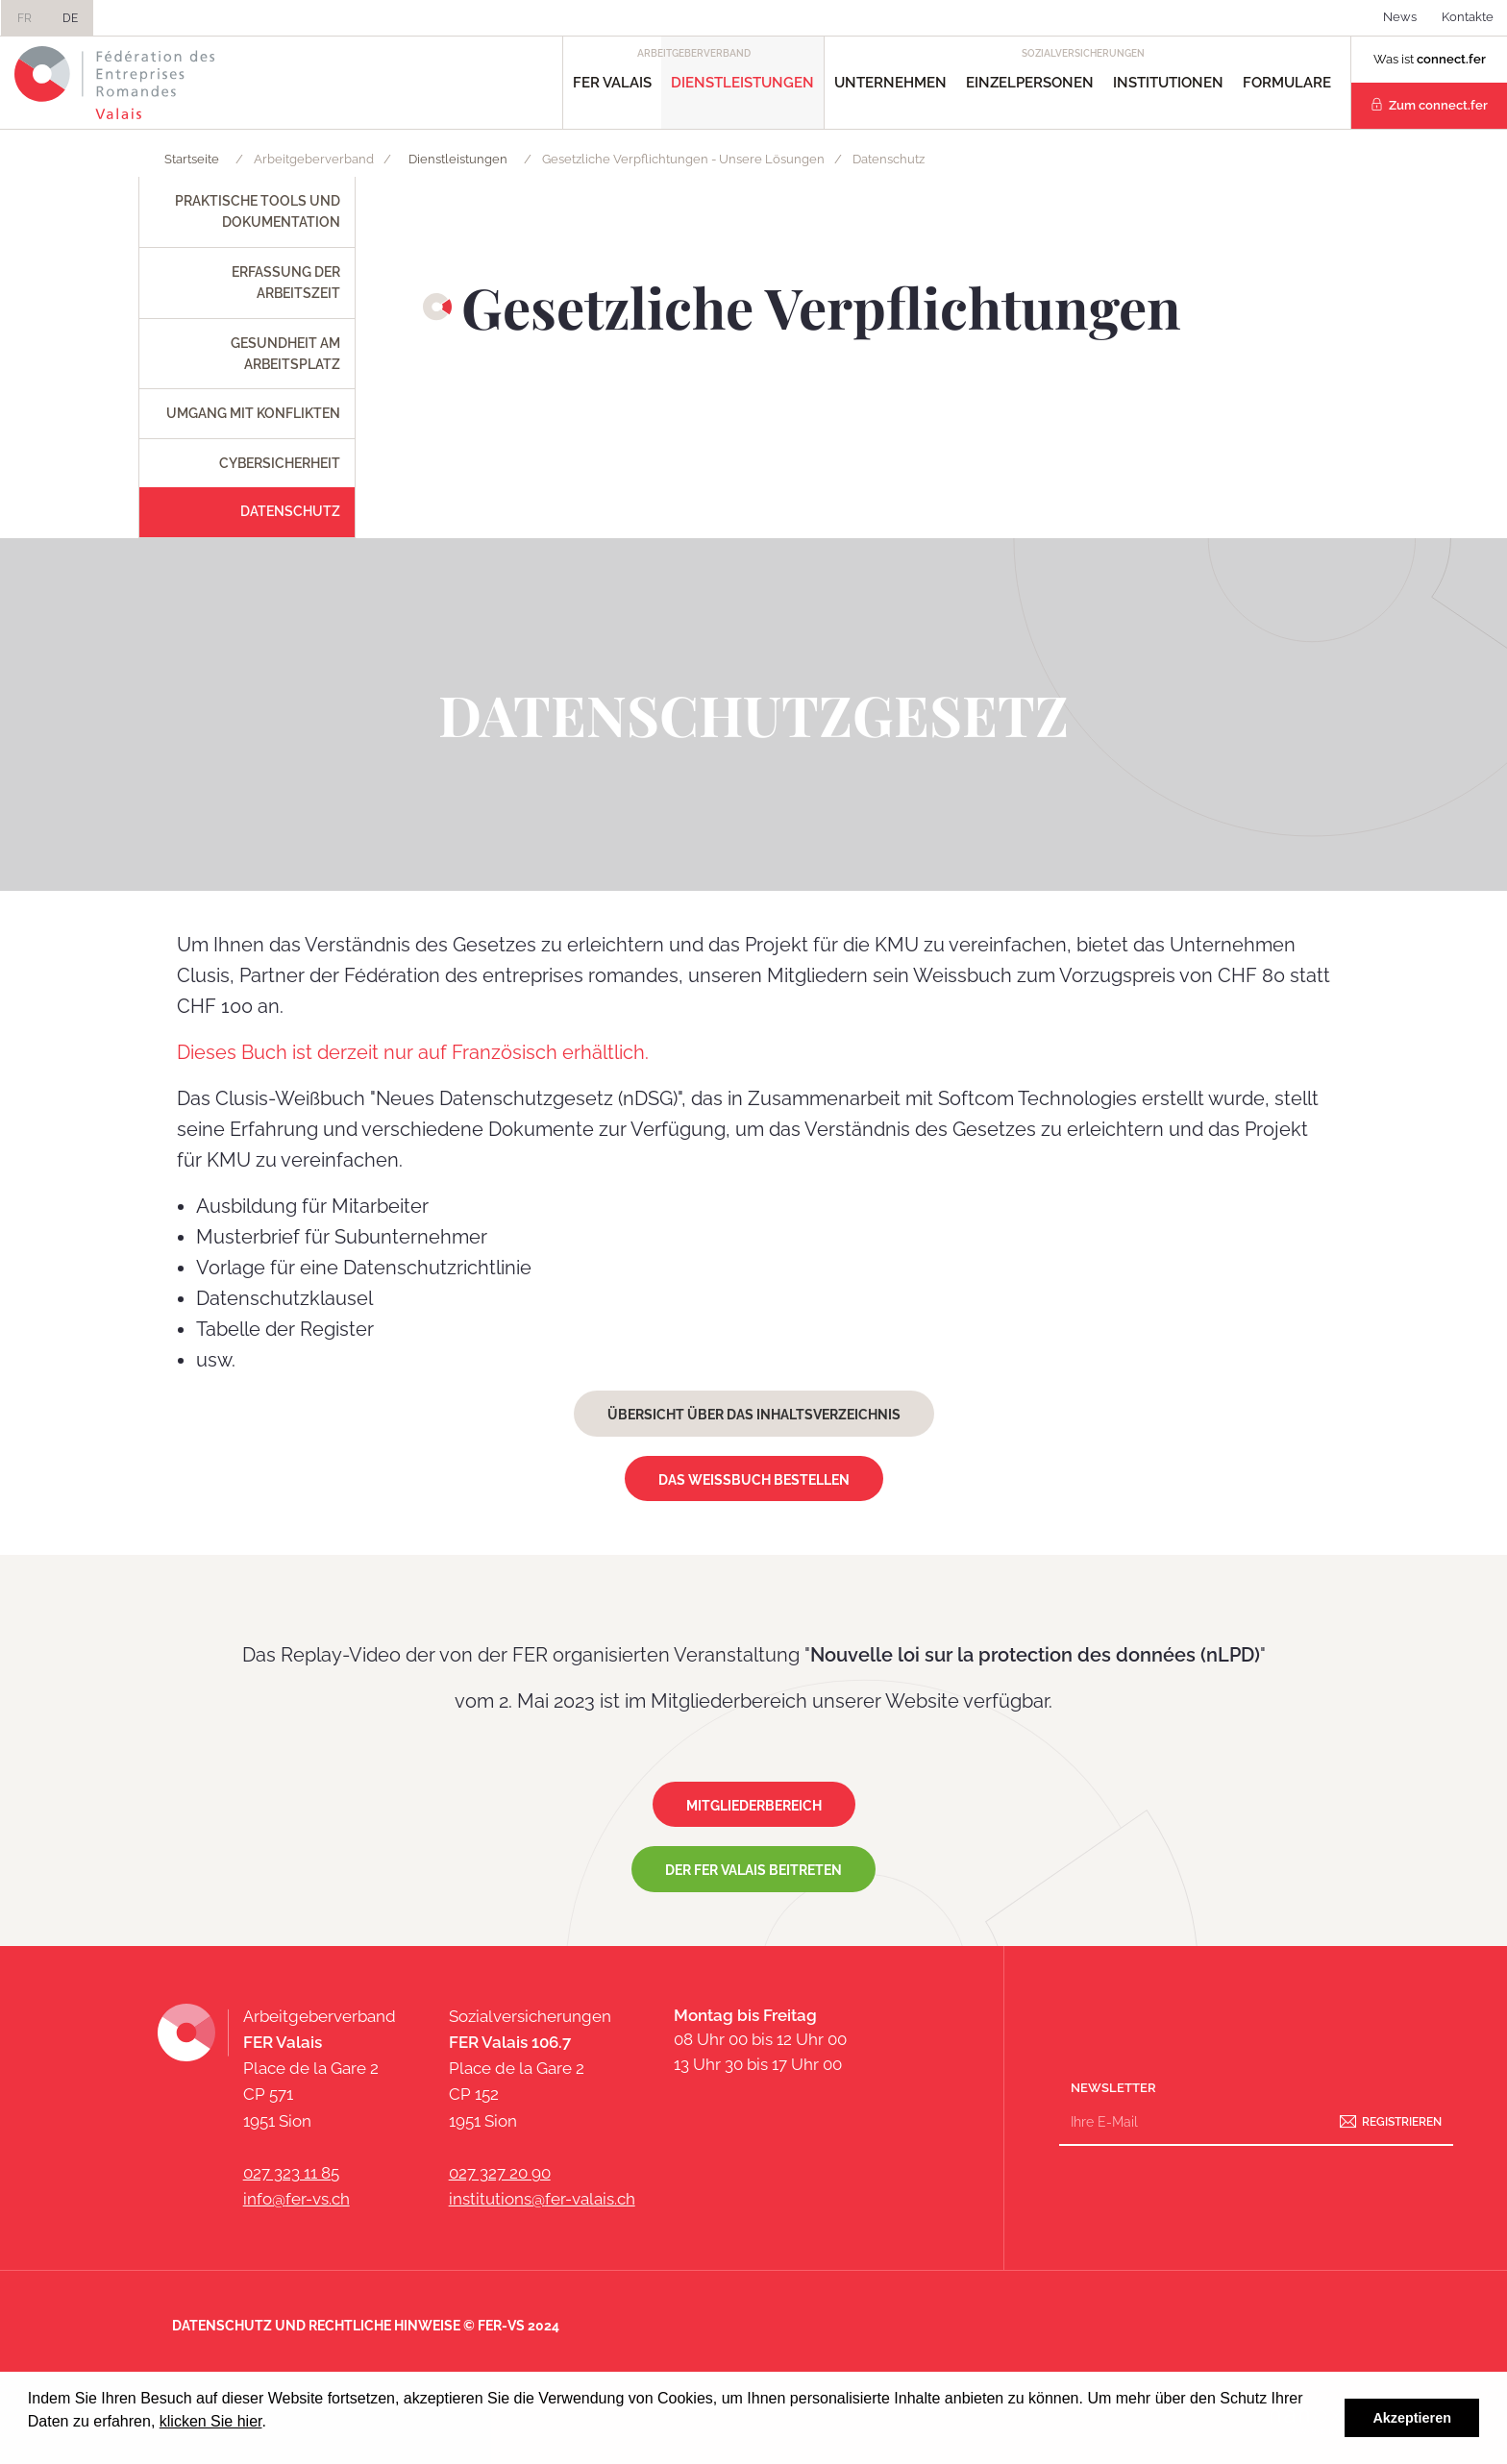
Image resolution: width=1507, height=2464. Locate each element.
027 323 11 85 (291, 2172)
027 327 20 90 (500, 2172)
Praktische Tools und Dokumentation (257, 211)
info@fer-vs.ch (296, 2198)
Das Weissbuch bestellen (754, 1480)
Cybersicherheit (279, 463)
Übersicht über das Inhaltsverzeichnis (754, 1414)
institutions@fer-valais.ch (542, 2198)
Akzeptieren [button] (1411, 2418)
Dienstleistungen (742, 82)
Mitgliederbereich (754, 1805)
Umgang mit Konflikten (253, 413)
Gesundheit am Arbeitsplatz (285, 353)
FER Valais (612, 82)
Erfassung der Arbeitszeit (286, 282)
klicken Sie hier (211, 2421)
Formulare (1287, 82)
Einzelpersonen (1030, 82)
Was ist (1429, 59)
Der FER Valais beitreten (753, 1870)
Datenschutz (290, 511)
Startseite (191, 159)
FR (24, 18)
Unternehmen (890, 82)
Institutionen (1168, 82)
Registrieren (1402, 2122)
